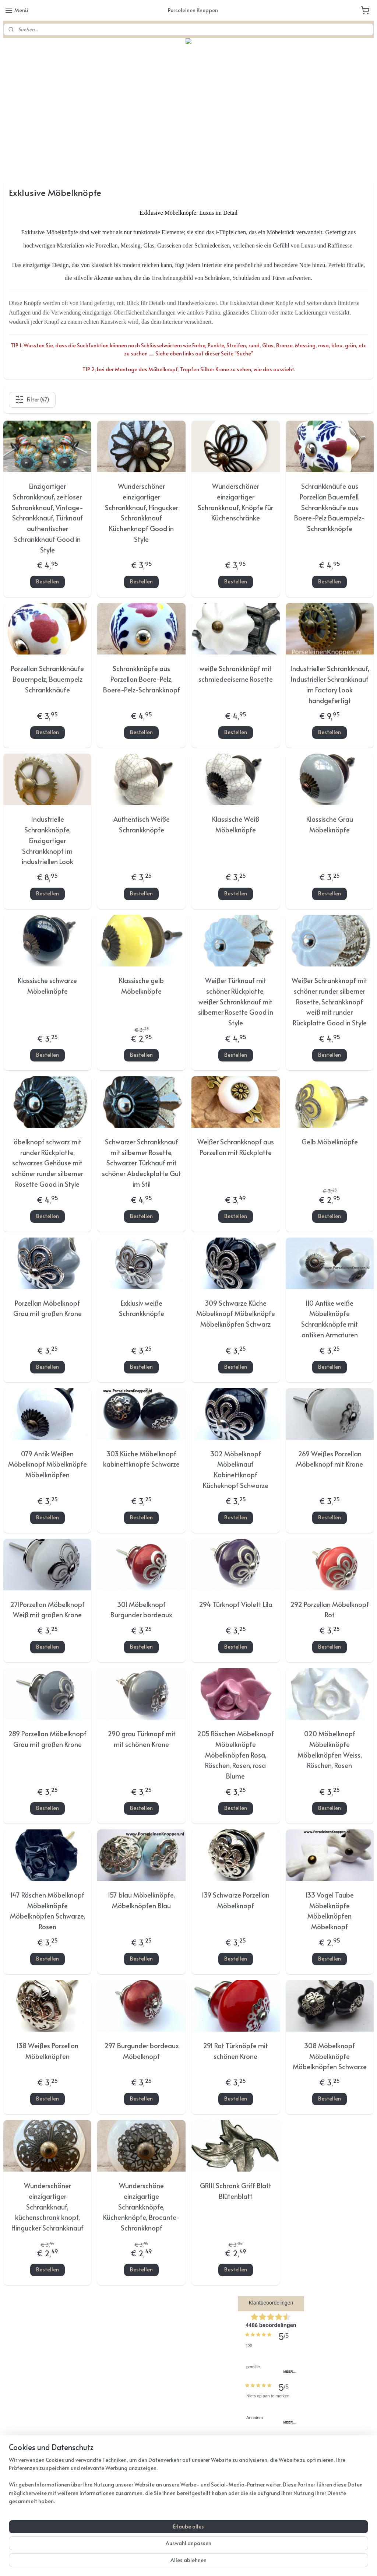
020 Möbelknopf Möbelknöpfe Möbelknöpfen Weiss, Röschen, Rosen (329, 1749)
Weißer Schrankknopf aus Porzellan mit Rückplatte (235, 1147)
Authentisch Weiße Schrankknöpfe (141, 825)
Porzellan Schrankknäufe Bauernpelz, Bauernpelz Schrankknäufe (47, 679)
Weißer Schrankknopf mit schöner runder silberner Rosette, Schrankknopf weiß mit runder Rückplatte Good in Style (329, 1001)
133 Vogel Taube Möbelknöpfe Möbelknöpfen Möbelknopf (329, 1910)
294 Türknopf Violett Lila (235, 1604)
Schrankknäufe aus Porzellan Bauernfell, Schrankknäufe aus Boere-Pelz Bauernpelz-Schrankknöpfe (329, 507)
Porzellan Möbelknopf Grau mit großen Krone (47, 1308)
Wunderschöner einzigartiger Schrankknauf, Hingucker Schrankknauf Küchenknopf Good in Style (141, 512)
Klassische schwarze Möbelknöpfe (47, 986)
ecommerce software (213, 2562)
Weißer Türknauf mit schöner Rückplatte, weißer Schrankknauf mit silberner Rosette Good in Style (235, 1001)
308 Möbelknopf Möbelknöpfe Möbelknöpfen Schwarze (330, 2056)
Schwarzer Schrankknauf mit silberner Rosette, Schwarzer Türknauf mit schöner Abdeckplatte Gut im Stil (141, 1163)
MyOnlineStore (277, 2562)
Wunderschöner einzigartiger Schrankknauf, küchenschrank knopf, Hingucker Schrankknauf (47, 2206)
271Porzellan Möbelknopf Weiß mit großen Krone (47, 1609)
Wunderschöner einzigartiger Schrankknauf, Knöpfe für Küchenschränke (235, 501)
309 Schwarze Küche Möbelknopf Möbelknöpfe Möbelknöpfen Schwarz (235, 1313)
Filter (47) (32, 399)
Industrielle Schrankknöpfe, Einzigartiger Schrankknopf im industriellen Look (47, 840)
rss (185, 2562)
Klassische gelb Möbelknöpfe (141, 986)
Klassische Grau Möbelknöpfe (329, 825)
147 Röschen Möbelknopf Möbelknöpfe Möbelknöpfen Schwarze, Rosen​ (47, 1910)
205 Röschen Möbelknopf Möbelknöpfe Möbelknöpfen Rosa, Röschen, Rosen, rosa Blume (235, 1754)
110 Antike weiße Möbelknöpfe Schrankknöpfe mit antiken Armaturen (329, 1318)
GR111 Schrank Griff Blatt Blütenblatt (235, 2191)
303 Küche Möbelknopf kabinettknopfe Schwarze (141, 1459)
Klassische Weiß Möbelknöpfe (235, 825)
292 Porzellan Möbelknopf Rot (329, 1609)
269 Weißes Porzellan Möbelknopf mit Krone (329, 1459)
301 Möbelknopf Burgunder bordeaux (141, 1609)
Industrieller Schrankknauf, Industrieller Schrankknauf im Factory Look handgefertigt (329, 684)
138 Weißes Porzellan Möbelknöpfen (47, 2051)
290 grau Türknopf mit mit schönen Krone (142, 1739)
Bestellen (47, 581)
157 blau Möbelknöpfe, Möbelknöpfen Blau (141, 1900)
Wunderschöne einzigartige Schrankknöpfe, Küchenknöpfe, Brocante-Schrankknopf (141, 2206)
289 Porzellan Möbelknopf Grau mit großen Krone (47, 1739)
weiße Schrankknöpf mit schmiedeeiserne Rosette (235, 674)
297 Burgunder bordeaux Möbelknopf (141, 2051)
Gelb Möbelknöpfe (330, 1141)
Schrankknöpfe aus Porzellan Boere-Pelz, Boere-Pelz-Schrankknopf (141, 679)
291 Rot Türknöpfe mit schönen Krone (235, 2051)
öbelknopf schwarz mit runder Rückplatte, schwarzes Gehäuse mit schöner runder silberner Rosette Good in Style (47, 1163)
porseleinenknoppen (157, 2482)
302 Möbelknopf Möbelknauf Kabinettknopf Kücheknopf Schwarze (235, 1469)
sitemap (170, 2562)
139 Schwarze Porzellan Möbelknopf (235, 1900)
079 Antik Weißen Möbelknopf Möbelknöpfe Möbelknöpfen (47, 1464)
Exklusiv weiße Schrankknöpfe (141, 1308)
